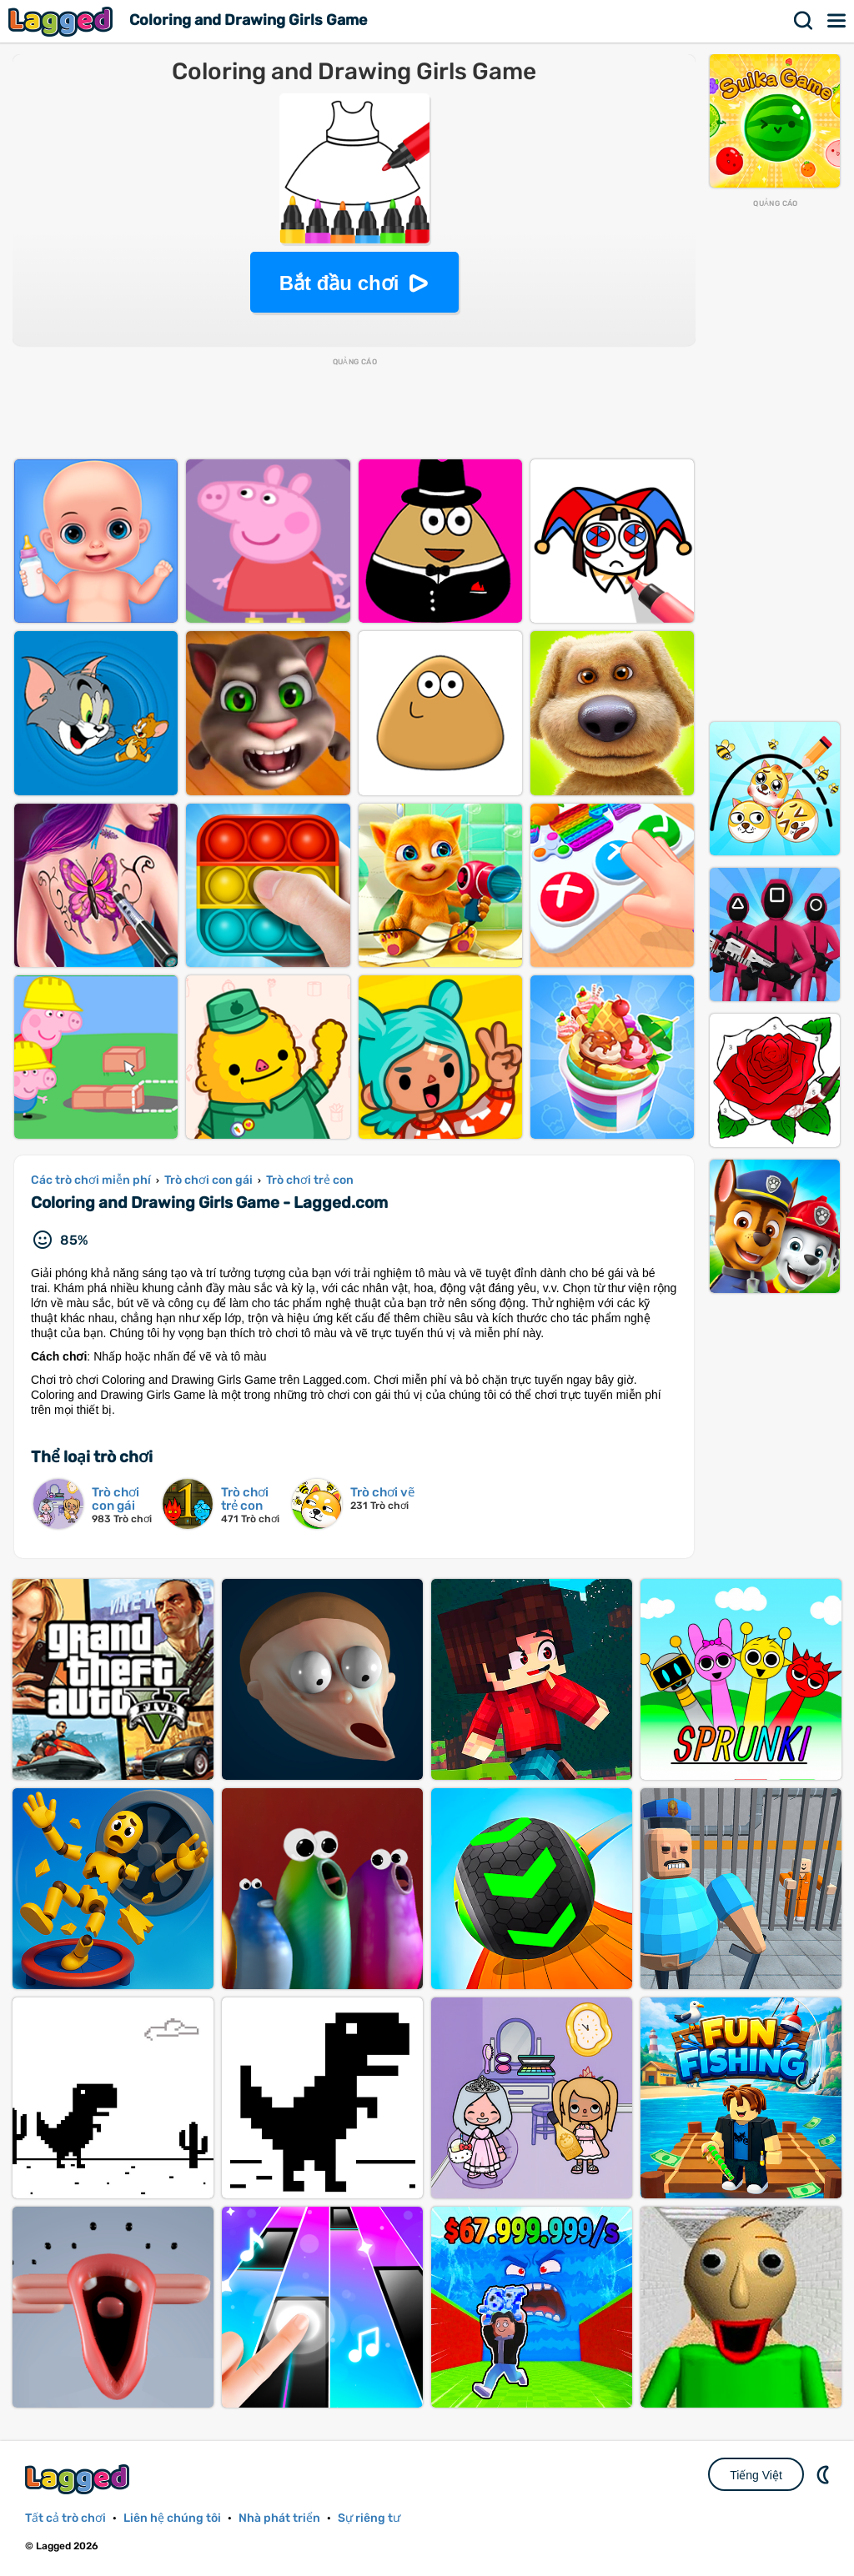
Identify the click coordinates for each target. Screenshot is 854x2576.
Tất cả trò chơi (65, 2518)
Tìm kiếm (804, 21)
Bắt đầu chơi (339, 283)
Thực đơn (837, 21)
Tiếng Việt (756, 2475)
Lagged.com (79, 2479)
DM (824, 2474)
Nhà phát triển (279, 2518)
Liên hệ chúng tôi (172, 2518)
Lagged (62, 21)
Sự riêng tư (369, 2518)
